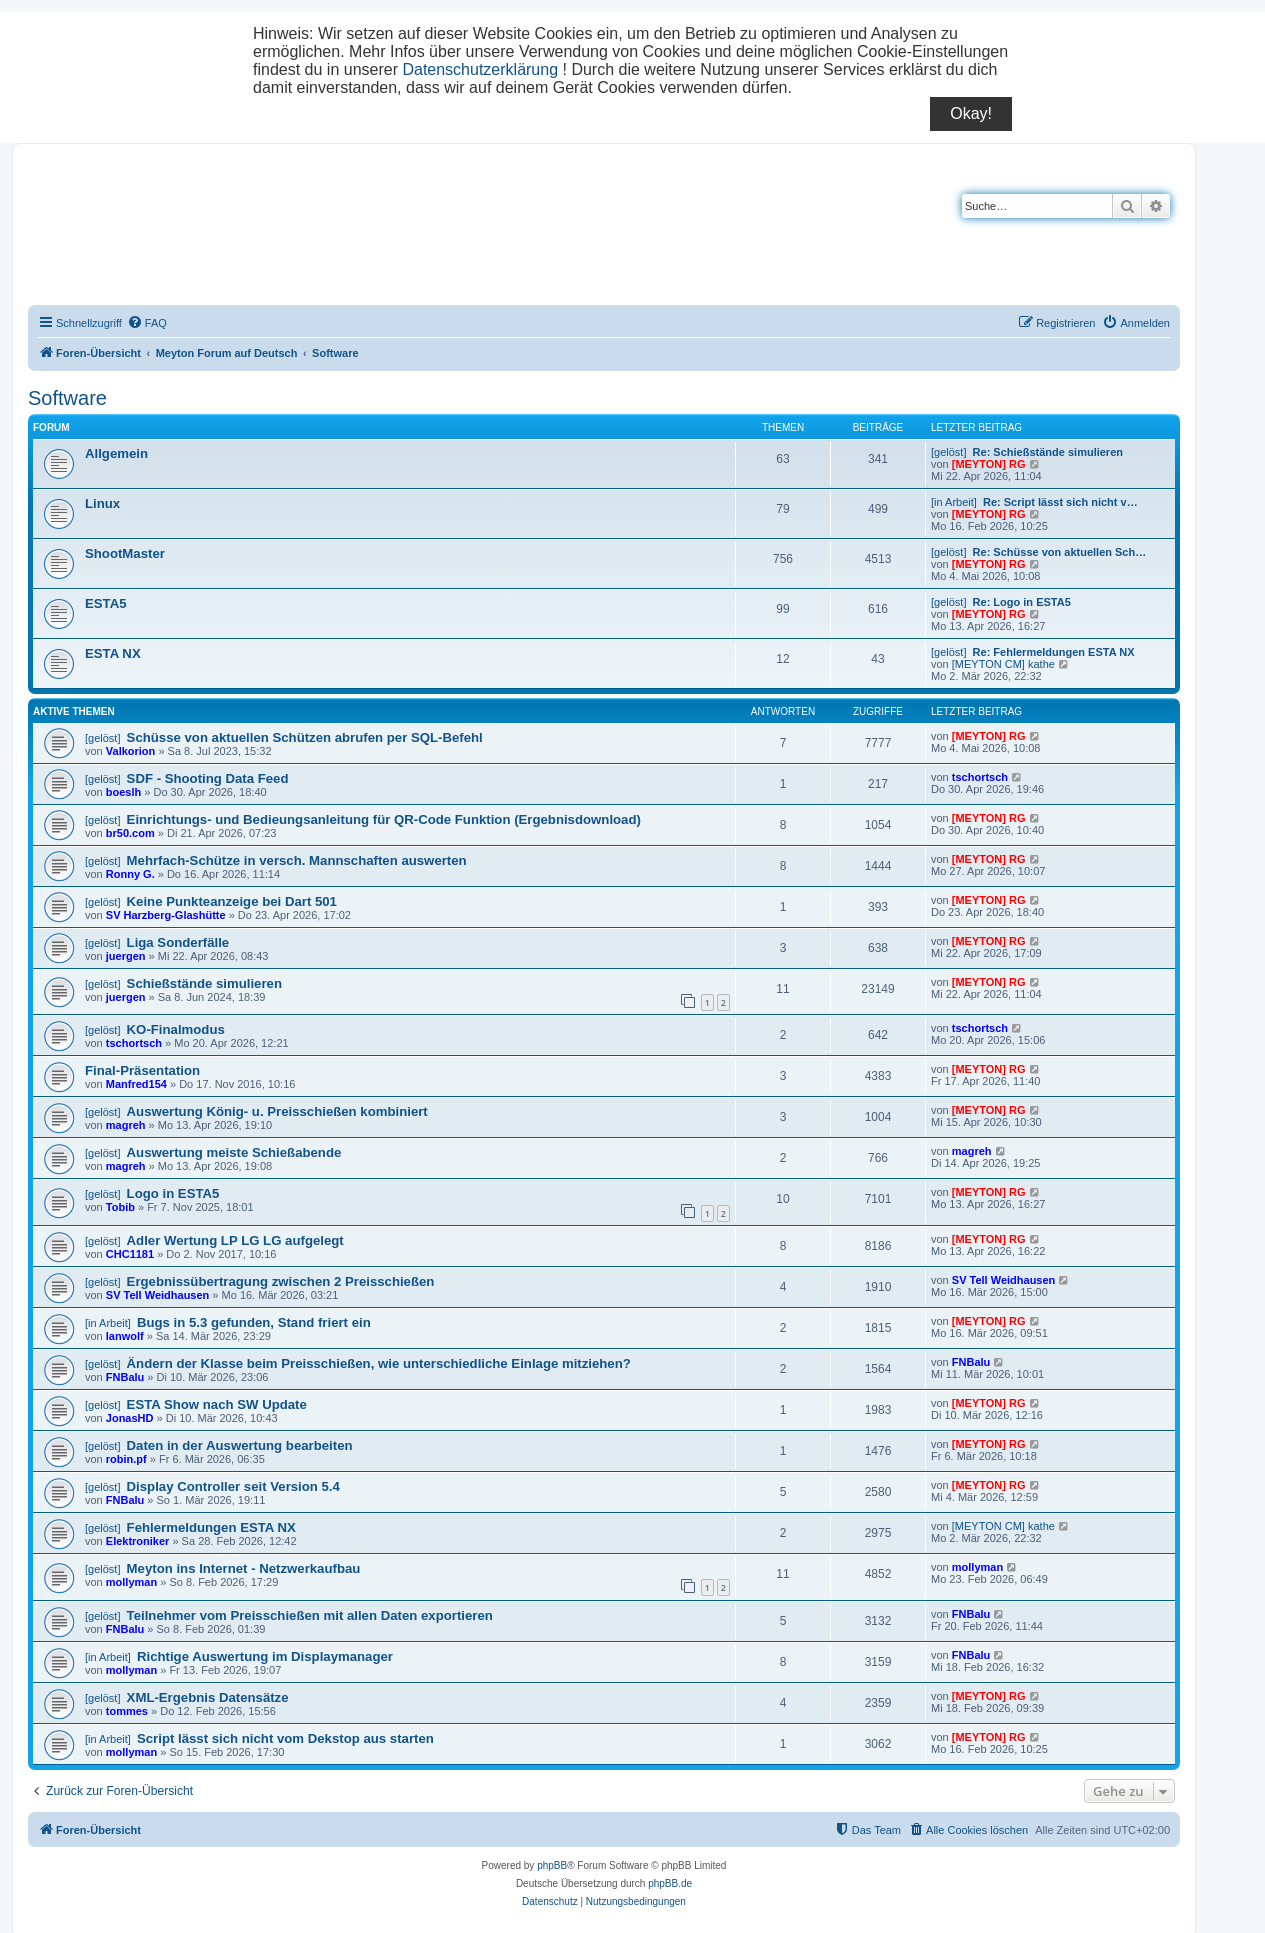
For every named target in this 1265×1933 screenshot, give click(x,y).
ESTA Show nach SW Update (217, 1404)
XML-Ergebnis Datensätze (208, 1697)
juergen (126, 956)
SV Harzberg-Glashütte (166, 915)
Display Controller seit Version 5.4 (233, 1486)
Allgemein (116, 453)
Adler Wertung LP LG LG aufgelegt (235, 1240)
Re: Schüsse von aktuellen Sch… (1060, 552)
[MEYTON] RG (989, 464)
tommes (127, 1711)
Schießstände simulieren (204, 983)
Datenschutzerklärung (480, 69)
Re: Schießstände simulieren (1048, 452)
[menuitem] (147, 323)
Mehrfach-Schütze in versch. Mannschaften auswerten (297, 860)
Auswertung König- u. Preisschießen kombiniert (277, 1111)
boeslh (123, 792)
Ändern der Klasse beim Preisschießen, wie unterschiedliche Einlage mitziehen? (379, 1363)
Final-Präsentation (142, 1070)
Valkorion (131, 751)
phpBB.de (670, 1883)
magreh (126, 1125)
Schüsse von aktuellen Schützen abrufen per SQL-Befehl (305, 737)
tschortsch (980, 777)
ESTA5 (106, 603)
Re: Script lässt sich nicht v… (1060, 502)
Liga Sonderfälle (178, 942)
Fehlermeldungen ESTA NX (211, 1527)
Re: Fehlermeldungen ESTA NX (1054, 652)
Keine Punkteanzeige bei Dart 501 (232, 901)
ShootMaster (125, 553)
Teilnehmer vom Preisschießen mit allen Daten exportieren (310, 1615)
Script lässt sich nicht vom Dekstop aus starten (285, 1738)
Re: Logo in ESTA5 (1022, 602)
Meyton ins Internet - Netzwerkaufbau (244, 1568)
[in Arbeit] (954, 502)
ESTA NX (113, 653)
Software (67, 398)
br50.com (130, 833)
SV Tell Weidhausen (158, 1295)
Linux (102, 503)
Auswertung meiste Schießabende (234, 1152)
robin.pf (126, 1459)
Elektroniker (138, 1541)
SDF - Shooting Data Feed (208, 778)
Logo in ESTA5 (173, 1193)
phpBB (552, 1865)
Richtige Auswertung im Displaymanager (265, 1656)
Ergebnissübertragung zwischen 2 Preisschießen (281, 1281)
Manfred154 (136, 1084)
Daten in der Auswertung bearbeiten (240, 1445)
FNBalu (125, 1377)
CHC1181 (130, 1254)
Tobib (120, 1207)
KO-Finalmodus (176, 1029)
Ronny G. (130, 874)
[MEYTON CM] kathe (1003, 664)
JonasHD (130, 1418)
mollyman (131, 1582)
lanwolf (125, 1336)
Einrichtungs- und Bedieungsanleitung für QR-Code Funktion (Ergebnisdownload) (384, 819)
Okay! (971, 113)
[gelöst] (948, 452)
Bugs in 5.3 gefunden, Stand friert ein (254, 1322)
